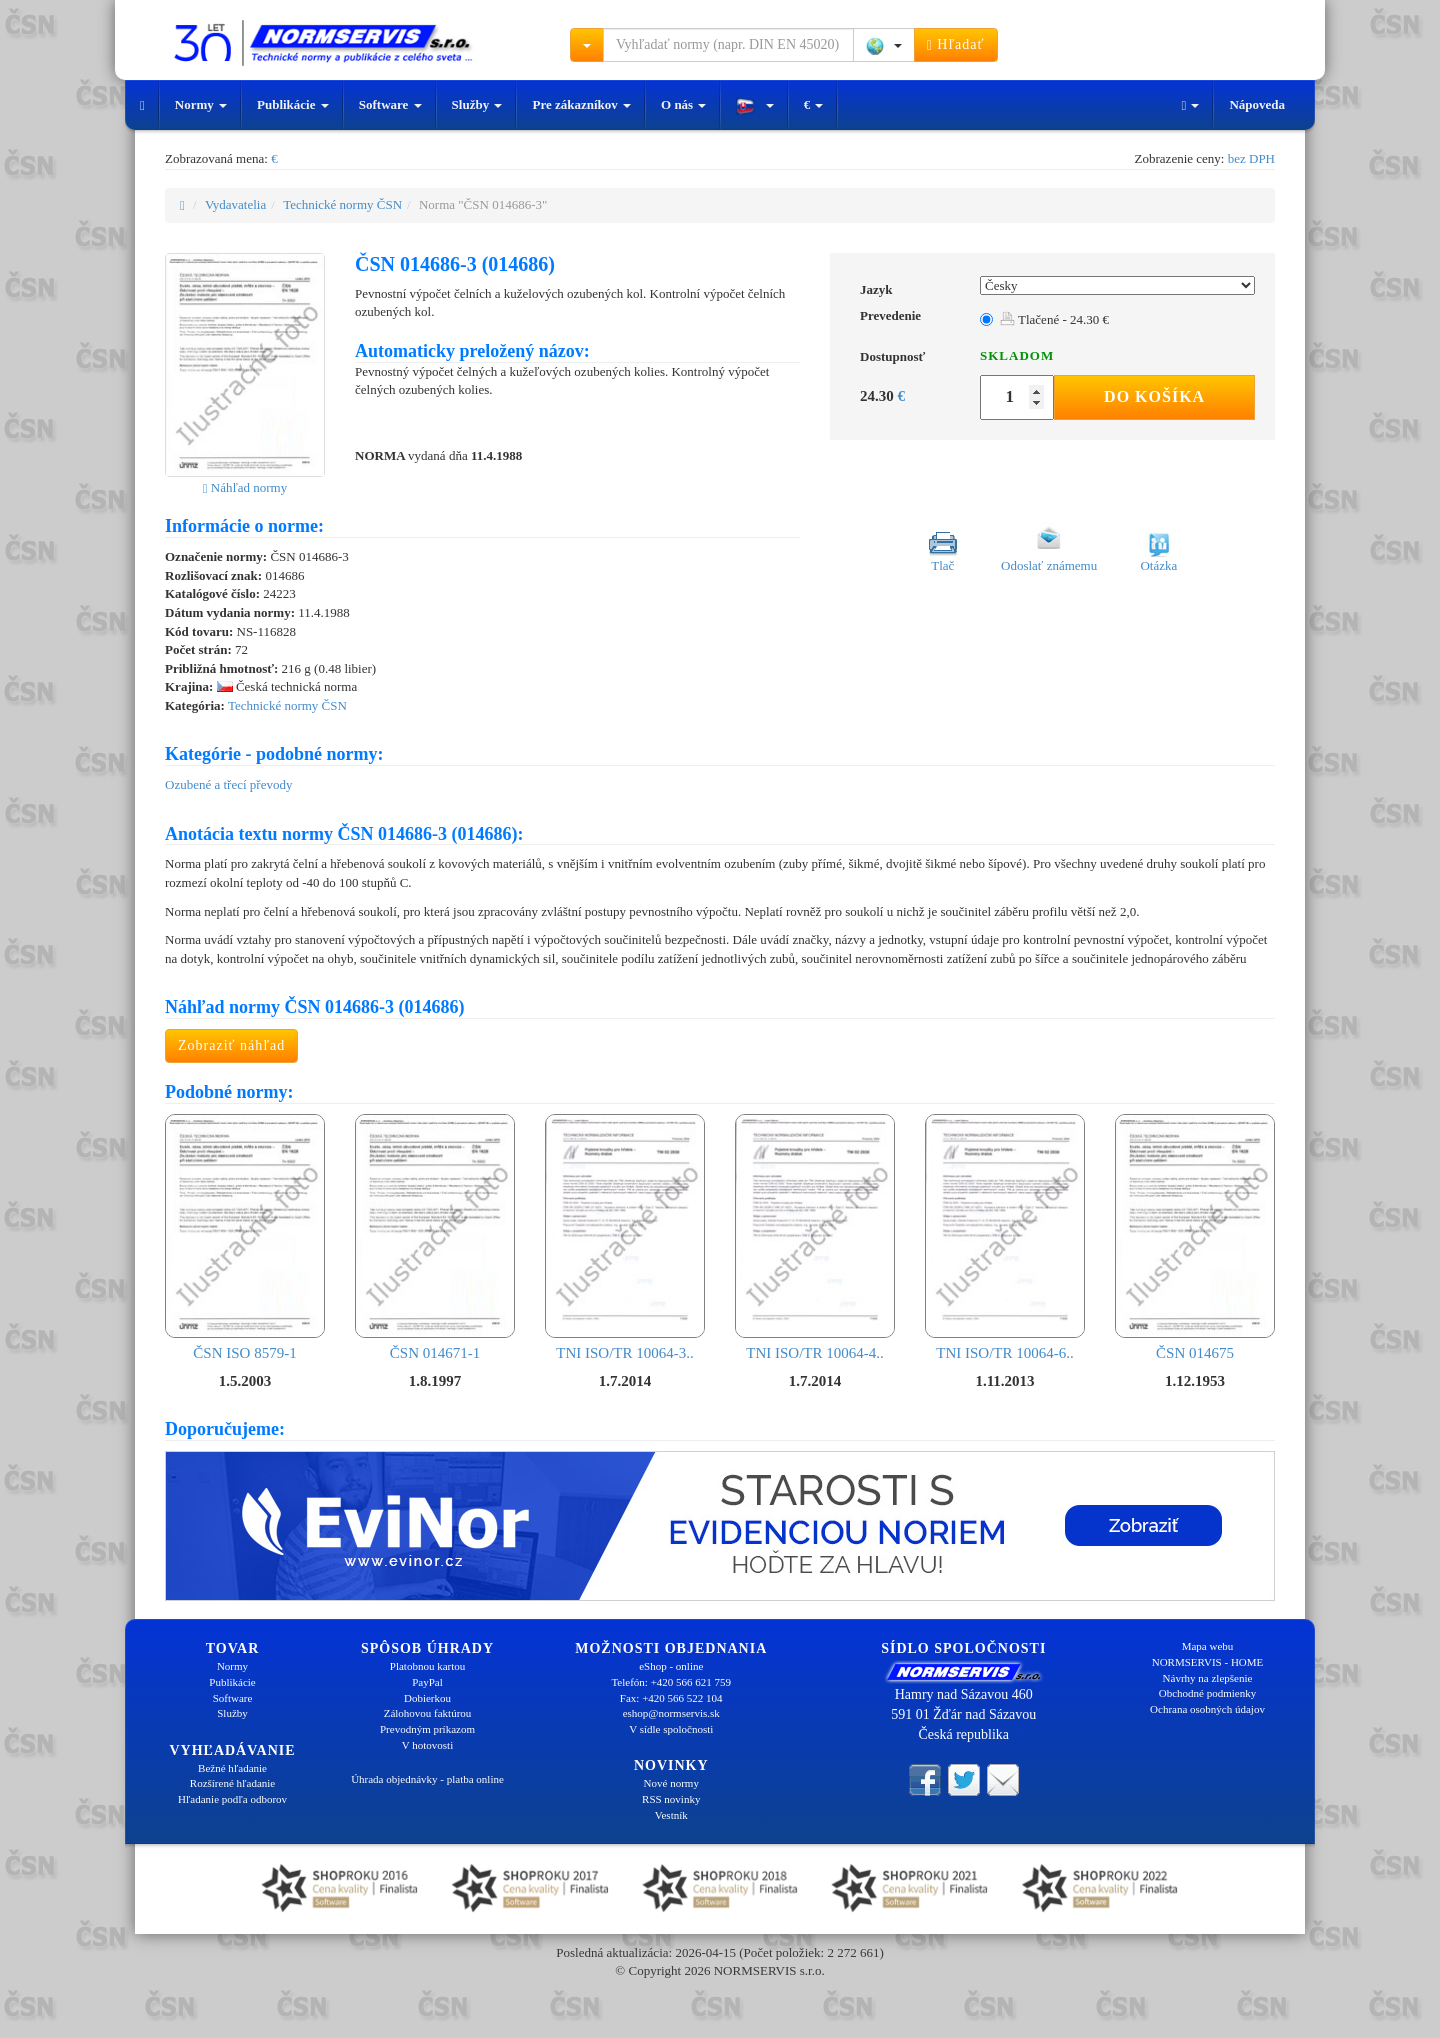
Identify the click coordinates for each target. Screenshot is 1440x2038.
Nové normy (671, 1783)
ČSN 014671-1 (435, 1237)
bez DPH (1251, 158)
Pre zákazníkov (581, 104)
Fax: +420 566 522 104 (671, 1698)
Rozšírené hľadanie (232, 1783)
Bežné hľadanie (232, 1768)
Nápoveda (1257, 104)
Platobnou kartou (427, 1666)
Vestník (671, 1815)
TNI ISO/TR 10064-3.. (625, 1237)
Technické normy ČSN (342, 204)
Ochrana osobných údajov (1207, 1709)
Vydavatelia (235, 204)
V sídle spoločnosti (671, 1729)
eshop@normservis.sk (671, 1713)
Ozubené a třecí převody (228, 784)
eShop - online (671, 1666)
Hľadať (956, 45)
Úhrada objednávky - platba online (427, 1779)
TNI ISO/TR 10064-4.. (815, 1237)
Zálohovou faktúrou (428, 1713)
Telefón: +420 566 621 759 (671, 1682)
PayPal (427, 1682)
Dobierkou (427, 1698)
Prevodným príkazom (427, 1729)
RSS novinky (671, 1799)
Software (390, 104)
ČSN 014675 (1195, 1237)
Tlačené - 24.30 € (1054, 319)
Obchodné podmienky (1207, 1693)
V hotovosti (427, 1745)
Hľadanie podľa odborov (232, 1799)
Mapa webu (1208, 1646)
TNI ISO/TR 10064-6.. (1005, 1237)
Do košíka (1154, 396)
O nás (683, 104)
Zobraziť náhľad (231, 1045)
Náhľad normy (245, 487)
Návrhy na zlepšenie (1208, 1678)
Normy (201, 104)
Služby (477, 104)
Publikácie (293, 104)
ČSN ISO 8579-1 (245, 1237)
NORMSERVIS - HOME (1208, 1662)
